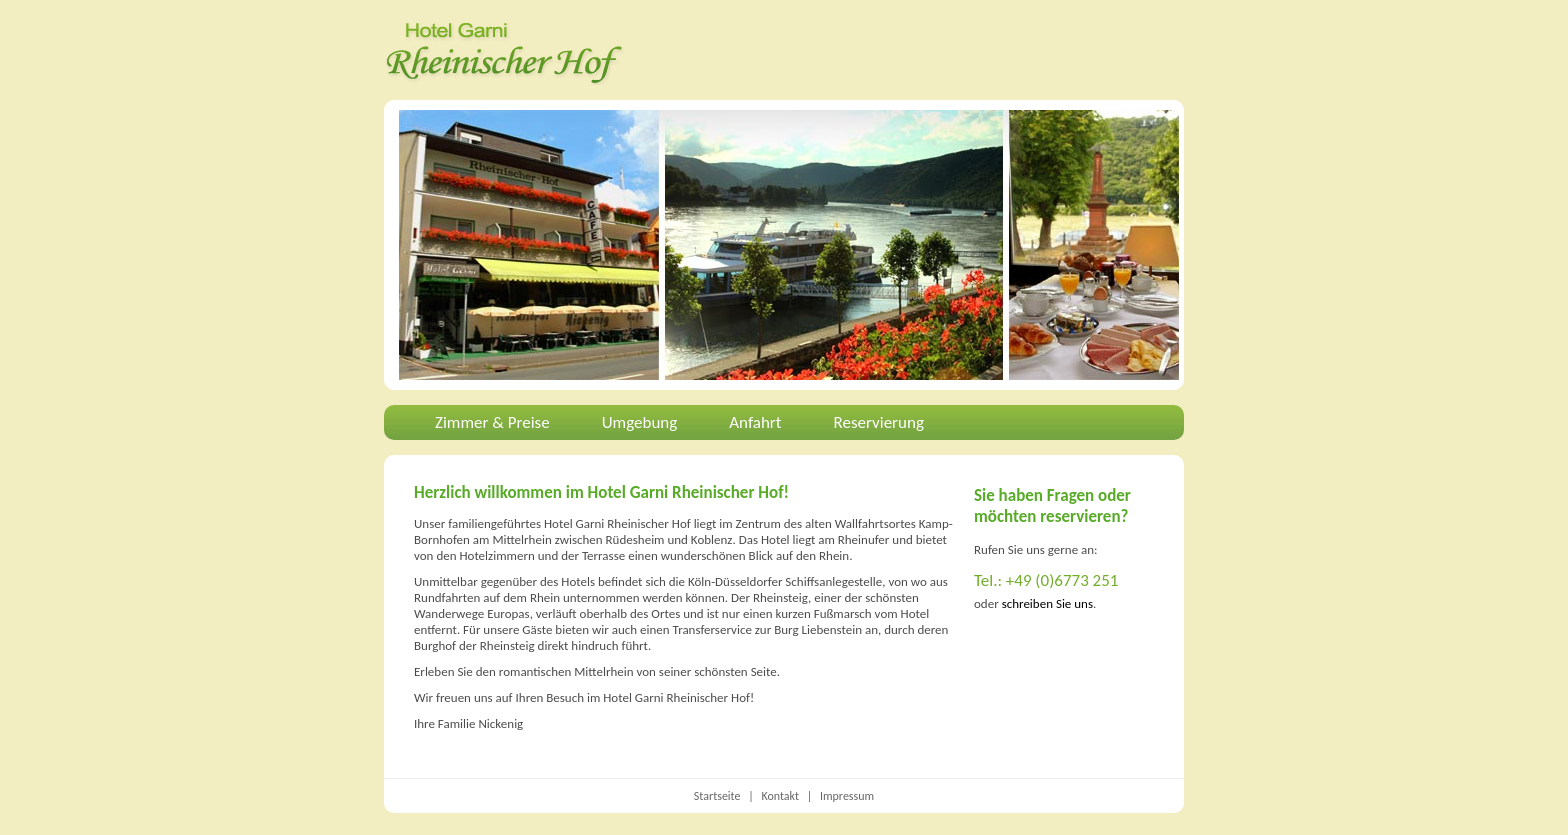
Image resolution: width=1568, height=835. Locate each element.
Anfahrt (755, 422)
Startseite (717, 796)
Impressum (847, 796)
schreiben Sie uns (1047, 603)
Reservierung (879, 422)
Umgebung (640, 422)
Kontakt (780, 796)
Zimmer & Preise (492, 422)
